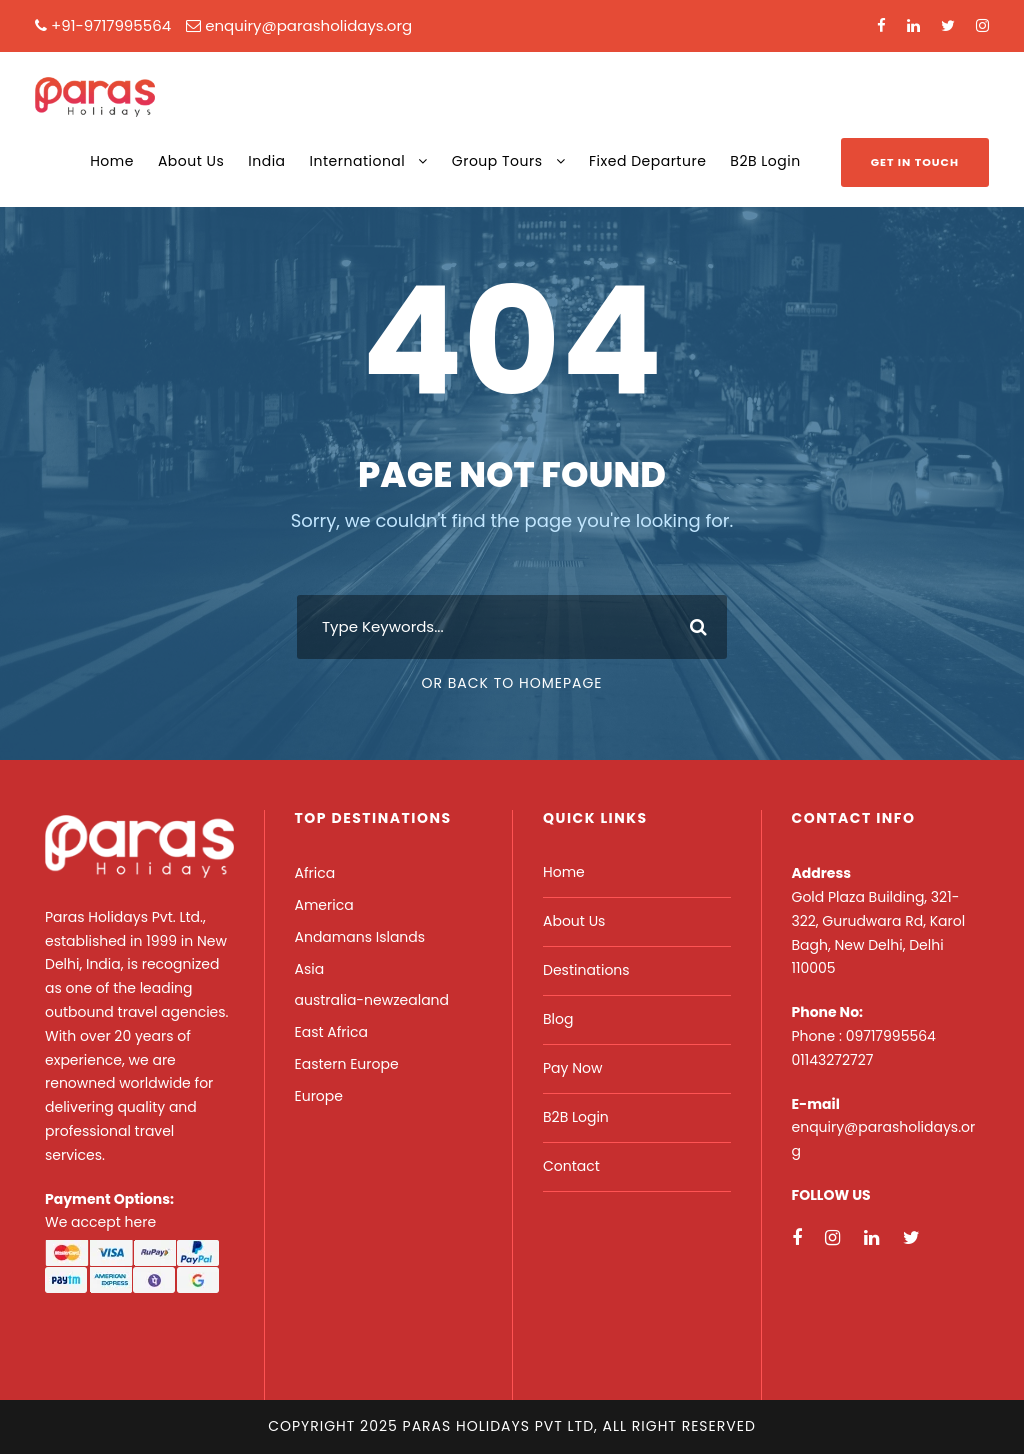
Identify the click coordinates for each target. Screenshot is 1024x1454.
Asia (310, 969)
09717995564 (891, 1036)
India (266, 161)
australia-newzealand (372, 1000)
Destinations (586, 970)
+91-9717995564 (111, 25)
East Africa (331, 1032)
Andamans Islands (360, 937)
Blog (558, 1019)
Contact (571, 1166)
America (324, 905)
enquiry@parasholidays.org (308, 25)
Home (112, 161)
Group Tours (497, 161)
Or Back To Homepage (511, 683)
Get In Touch (915, 162)
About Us (191, 161)
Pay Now (572, 1068)
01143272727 (833, 1060)
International (358, 161)
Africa (315, 873)
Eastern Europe (347, 1064)
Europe (319, 1096)
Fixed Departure (647, 161)
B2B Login (765, 161)
